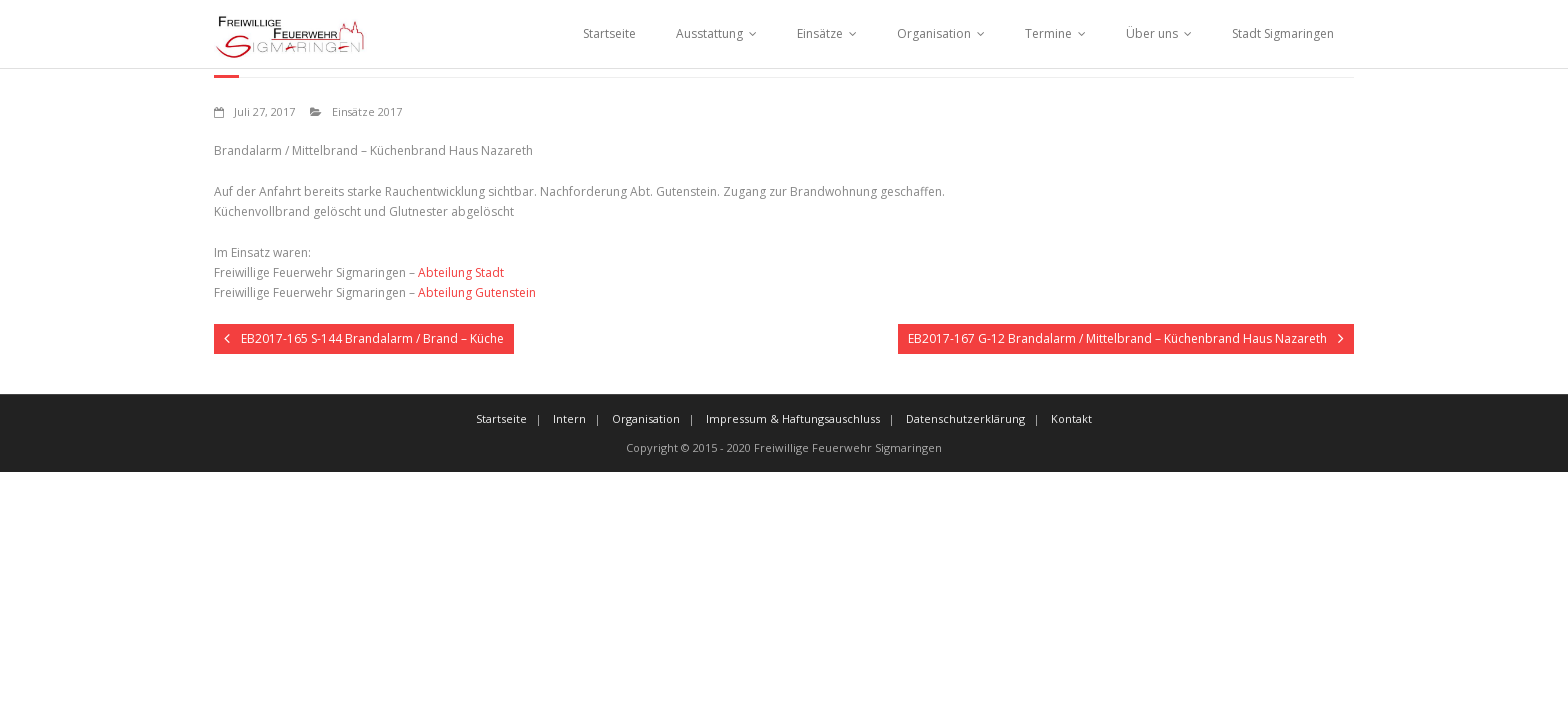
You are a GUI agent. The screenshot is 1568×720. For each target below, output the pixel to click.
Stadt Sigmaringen (1283, 33)
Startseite (609, 33)
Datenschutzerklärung (965, 418)
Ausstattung (709, 33)
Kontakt (1071, 418)
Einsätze (820, 33)
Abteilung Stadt (461, 272)
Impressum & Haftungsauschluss (793, 418)
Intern (569, 418)
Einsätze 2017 (367, 111)
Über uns (1152, 33)
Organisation (934, 33)
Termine (1048, 33)
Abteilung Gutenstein (477, 292)
